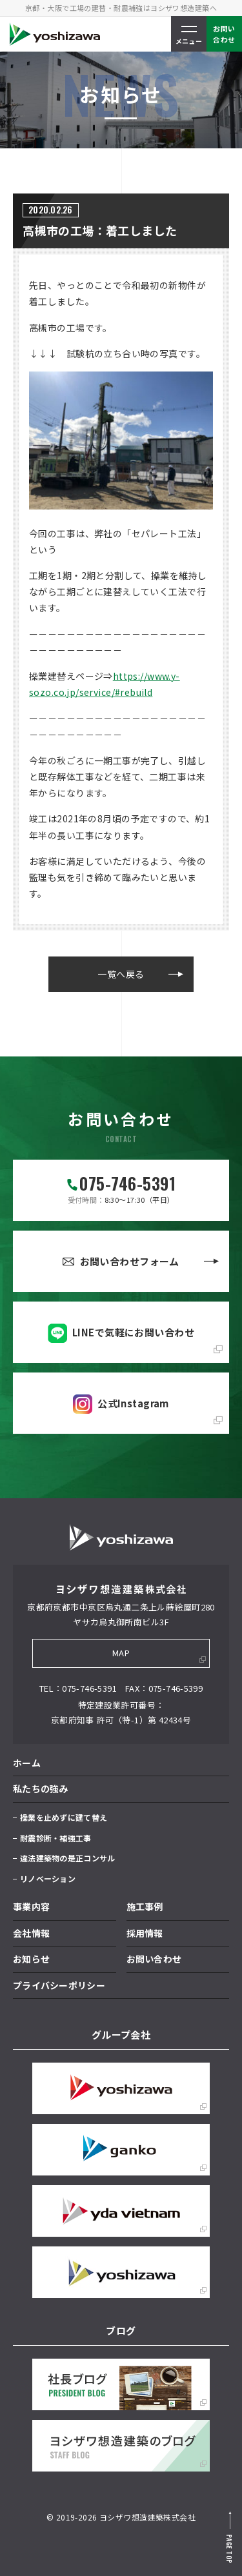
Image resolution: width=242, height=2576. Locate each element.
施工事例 (144, 1906)
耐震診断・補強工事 (56, 1837)
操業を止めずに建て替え (63, 1817)
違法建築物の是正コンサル (67, 1857)
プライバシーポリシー (59, 1985)
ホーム (27, 1762)
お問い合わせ (154, 1958)
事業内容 (31, 1906)
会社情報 (31, 1933)
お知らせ (31, 1958)
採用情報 (144, 1933)
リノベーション (48, 1878)
